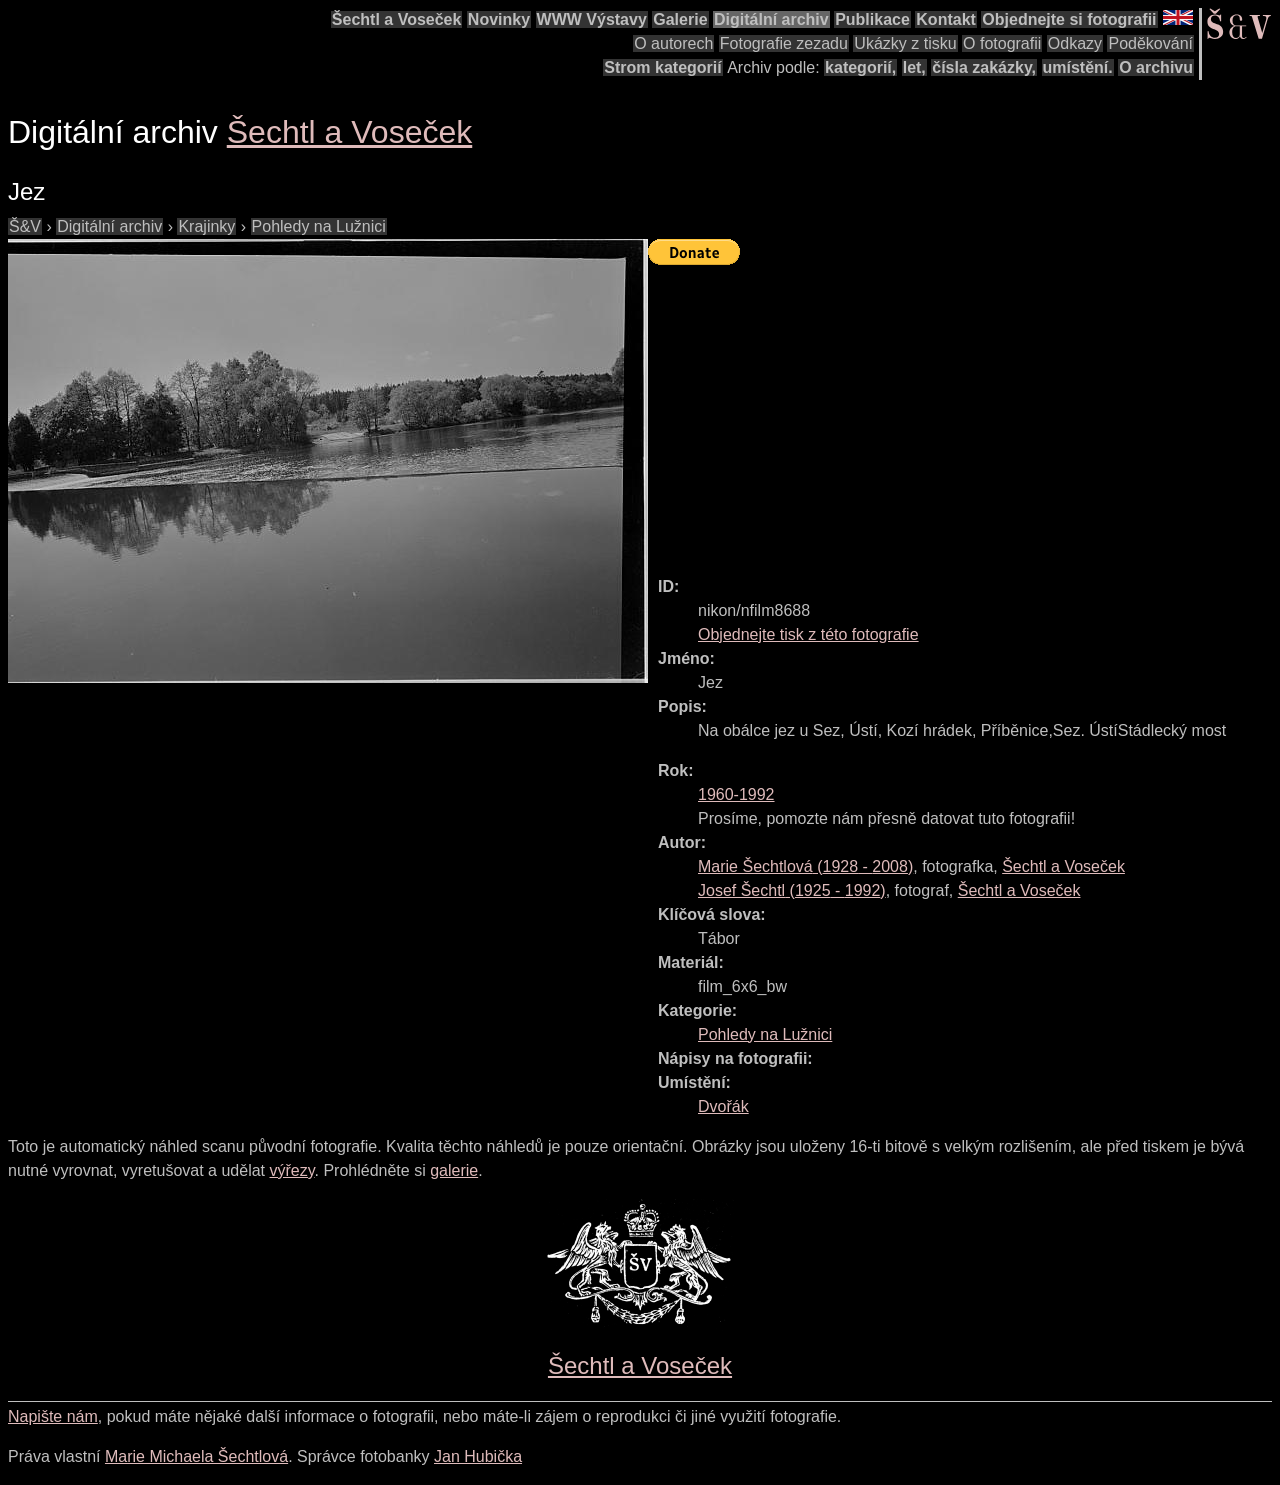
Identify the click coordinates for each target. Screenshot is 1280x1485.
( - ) (805, 866)
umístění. (1078, 67)
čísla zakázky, (984, 67)
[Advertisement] (964, 412)
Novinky (499, 19)
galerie (454, 1170)
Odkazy (1075, 43)
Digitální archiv (771, 19)
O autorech (673, 43)
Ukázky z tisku (905, 43)
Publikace (872, 19)
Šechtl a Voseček (397, 19)
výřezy (291, 1170)
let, (914, 67)
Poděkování (1150, 43)
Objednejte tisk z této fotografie (808, 634)
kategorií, (860, 67)
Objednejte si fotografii (1069, 19)
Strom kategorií (662, 67)
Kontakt (946, 19)
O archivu (1156, 67)
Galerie (680, 19)
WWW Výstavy (592, 19)
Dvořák (723, 1106)
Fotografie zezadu (784, 43)
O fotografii (1002, 43)
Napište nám (53, 1416)
